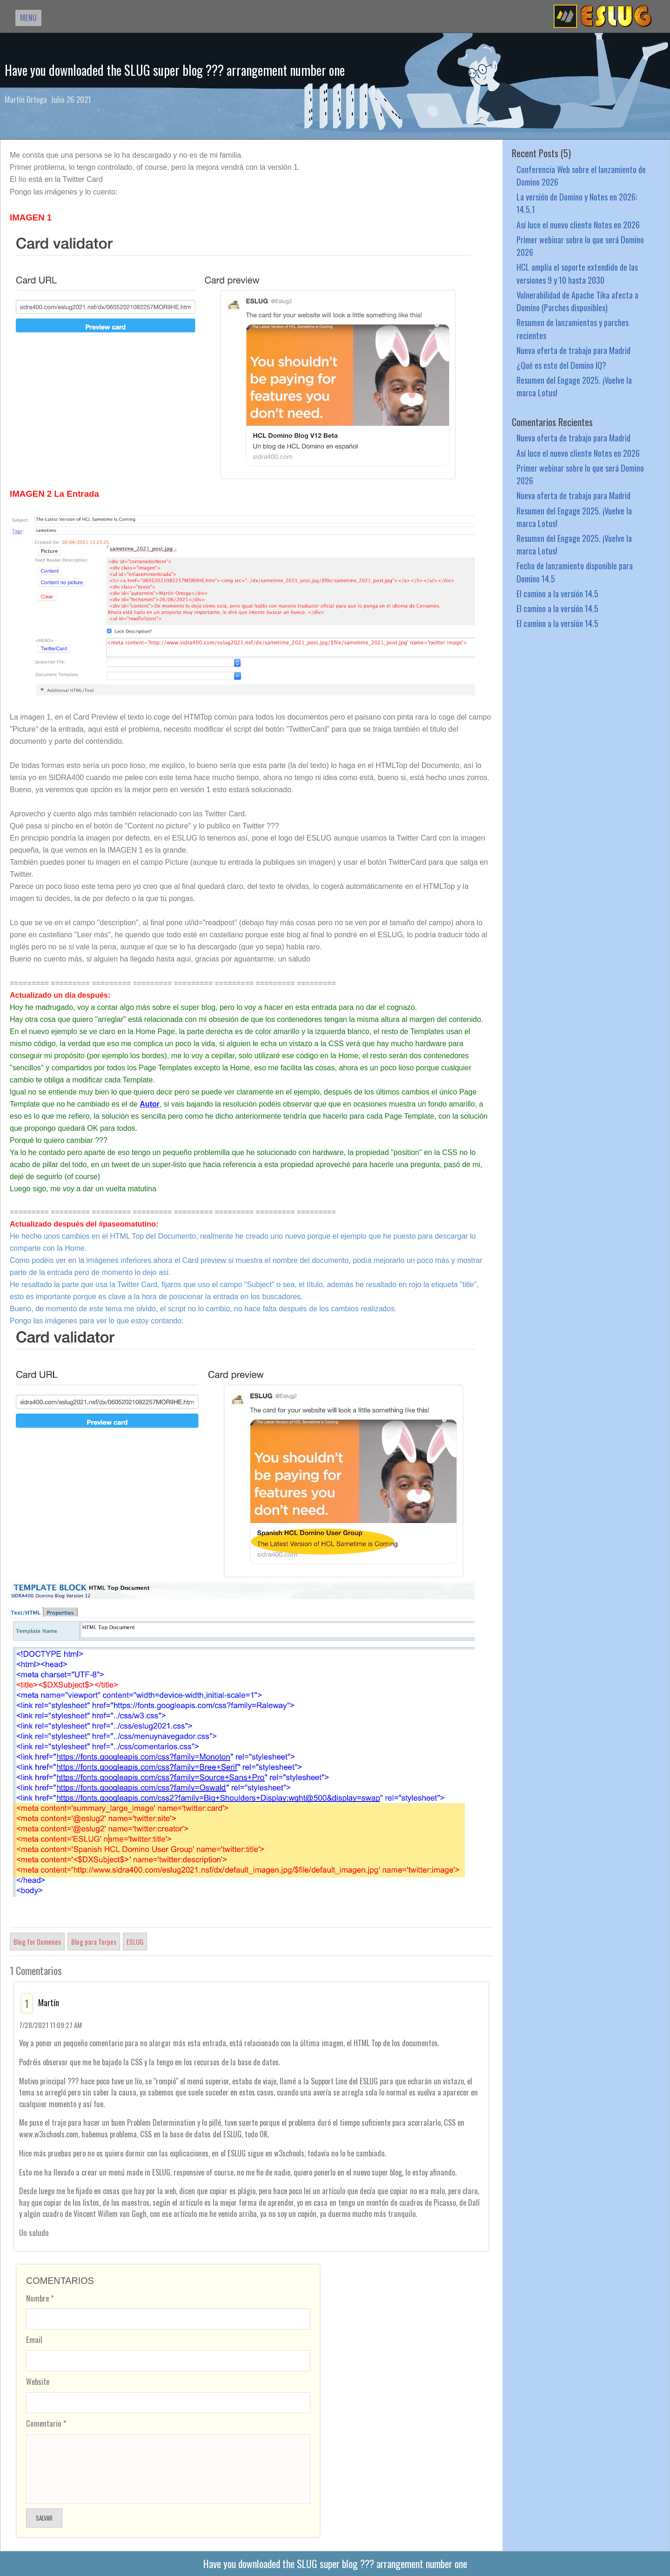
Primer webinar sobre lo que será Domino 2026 (580, 245)
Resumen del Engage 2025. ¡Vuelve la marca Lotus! (574, 386)
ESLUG (135, 1941)
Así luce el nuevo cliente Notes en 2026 (578, 224)
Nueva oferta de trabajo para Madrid (573, 350)
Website (37, 2381)
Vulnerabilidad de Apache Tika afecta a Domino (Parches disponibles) (577, 301)
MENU (28, 17)
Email (34, 2339)
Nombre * (40, 2298)
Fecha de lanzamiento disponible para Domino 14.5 (574, 571)
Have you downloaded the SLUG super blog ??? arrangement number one (175, 70)
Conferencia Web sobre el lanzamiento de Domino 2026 (581, 175)
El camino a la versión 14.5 (557, 593)
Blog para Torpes (93, 1941)
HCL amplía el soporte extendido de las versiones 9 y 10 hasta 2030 (577, 273)
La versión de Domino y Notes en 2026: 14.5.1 (576, 202)
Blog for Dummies (37, 1941)
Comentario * (46, 2423)
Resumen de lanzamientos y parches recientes (572, 328)
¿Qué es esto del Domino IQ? (561, 365)
